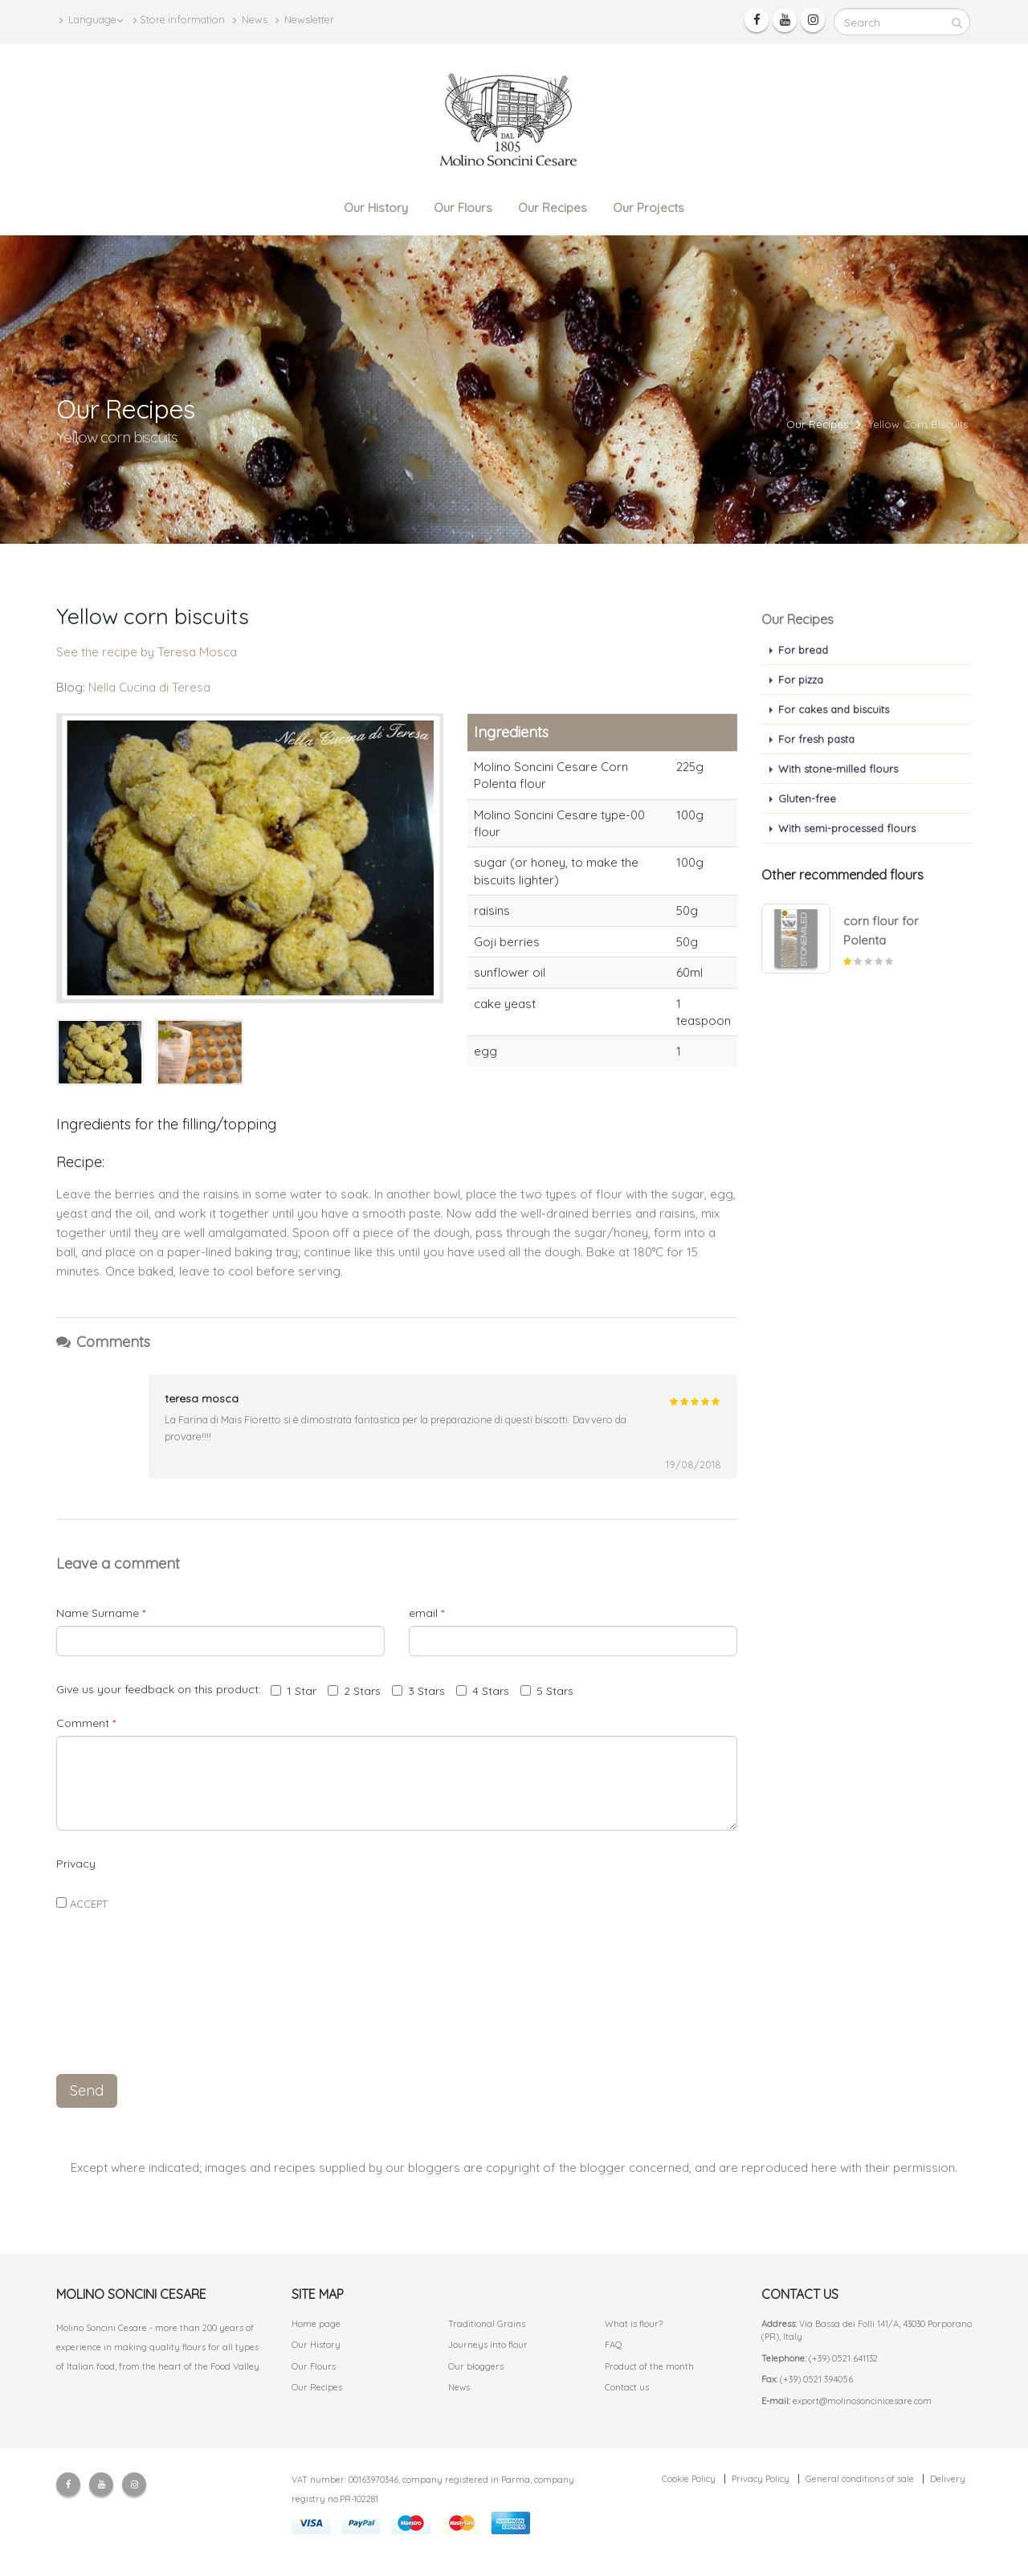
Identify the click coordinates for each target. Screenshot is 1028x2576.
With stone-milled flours (838, 768)
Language (91, 20)
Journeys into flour (488, 2344)
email (426, 1613)
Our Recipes (552, 207)
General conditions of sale (860, 2478)
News (250, 20)
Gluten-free (807, 798)
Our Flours (463, 207)
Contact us (627, 2387)
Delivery (947, 2478)
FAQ (613, 2344)
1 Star (293, 1691)
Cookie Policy (689, 2478)
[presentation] (397, 2025)
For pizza (800, 679)
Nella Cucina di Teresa (149, 687)
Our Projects (648, 207)
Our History (376, 207)
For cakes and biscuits (833, 709)
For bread (803, 649)
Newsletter (304, 20)
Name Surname (100, 1613)
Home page (316, 2323)
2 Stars (354, 1691)
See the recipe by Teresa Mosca (146, 651)
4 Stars (482, 1691)
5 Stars (546, 1691)
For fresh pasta (816, 739)
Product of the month (649, 2366)
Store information (179, 20)
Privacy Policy (760, 2478)
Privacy (76, 1863)
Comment (86, 1723)
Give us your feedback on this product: (161, 1689)
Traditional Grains (486, 2323)
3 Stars (418, 1691)
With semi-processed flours (847, 828)
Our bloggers (476, 2366)
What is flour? (634, 2323)
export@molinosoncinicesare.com (862, 2401)
